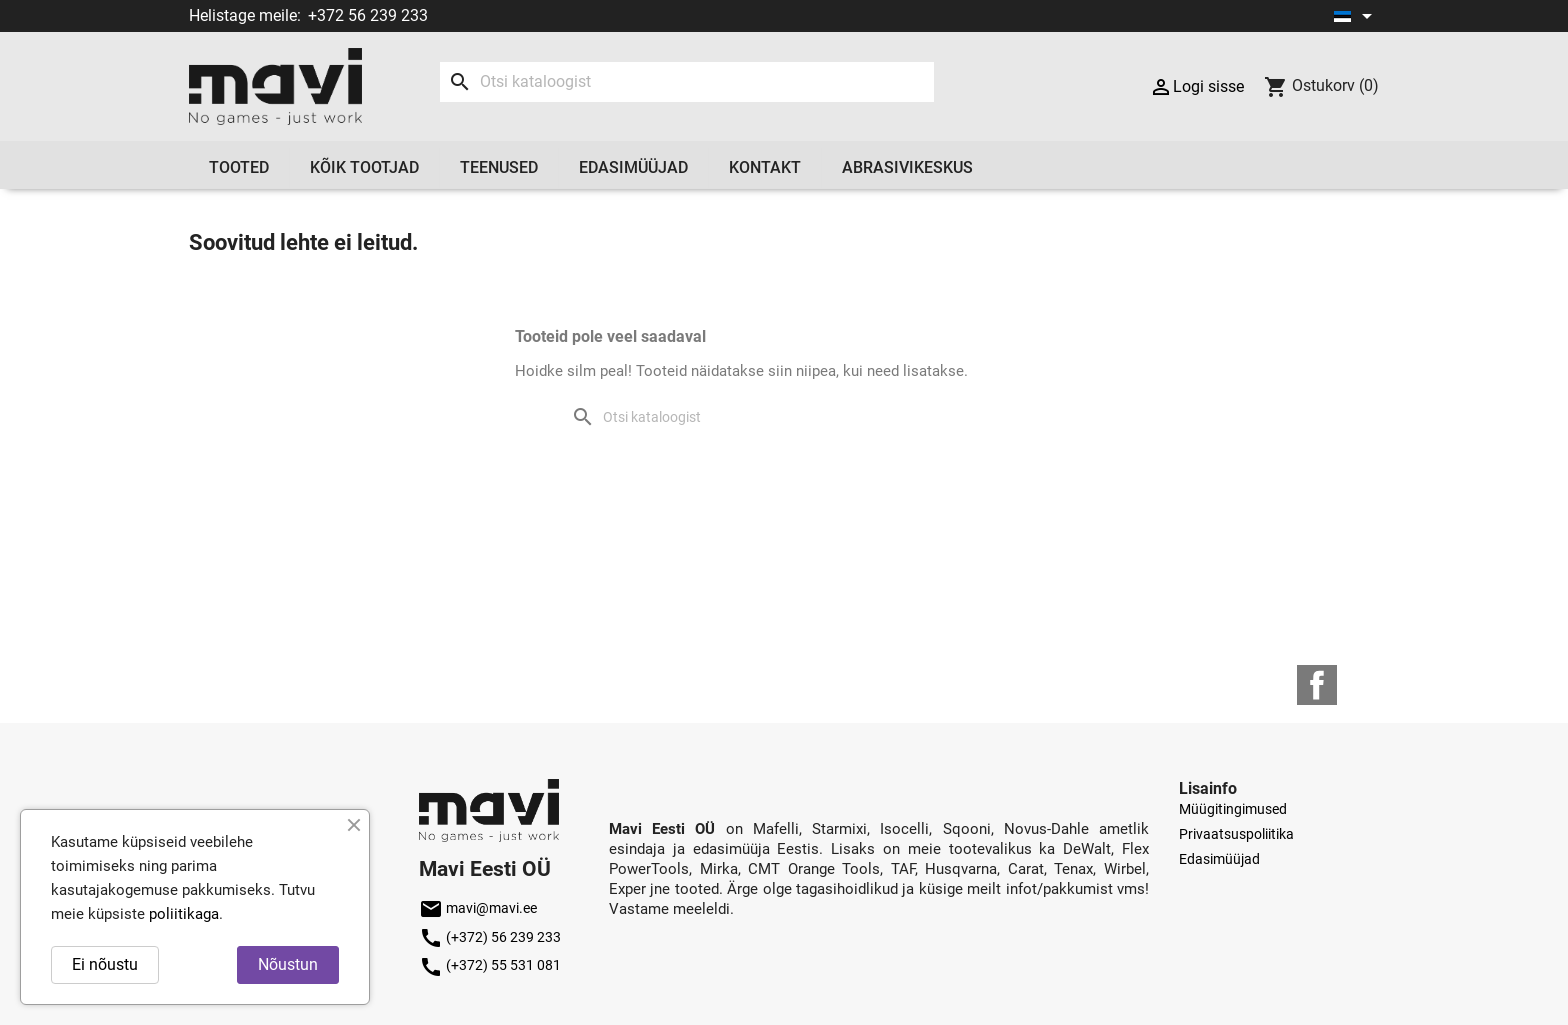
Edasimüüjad (633, 167)
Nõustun (288, 964)
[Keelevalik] (1356, 16)
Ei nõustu (105, 964)
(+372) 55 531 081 (490, 965)
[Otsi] (686, 82)
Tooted (239, 167)
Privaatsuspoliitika (1236, 834)
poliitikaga (184, 914)
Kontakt (765, 167)
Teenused (499, 167)
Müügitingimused (1233, 809)
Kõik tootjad (364, 167)
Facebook (1317, 685)
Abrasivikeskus (907, 167)
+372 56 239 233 (368, 15)
